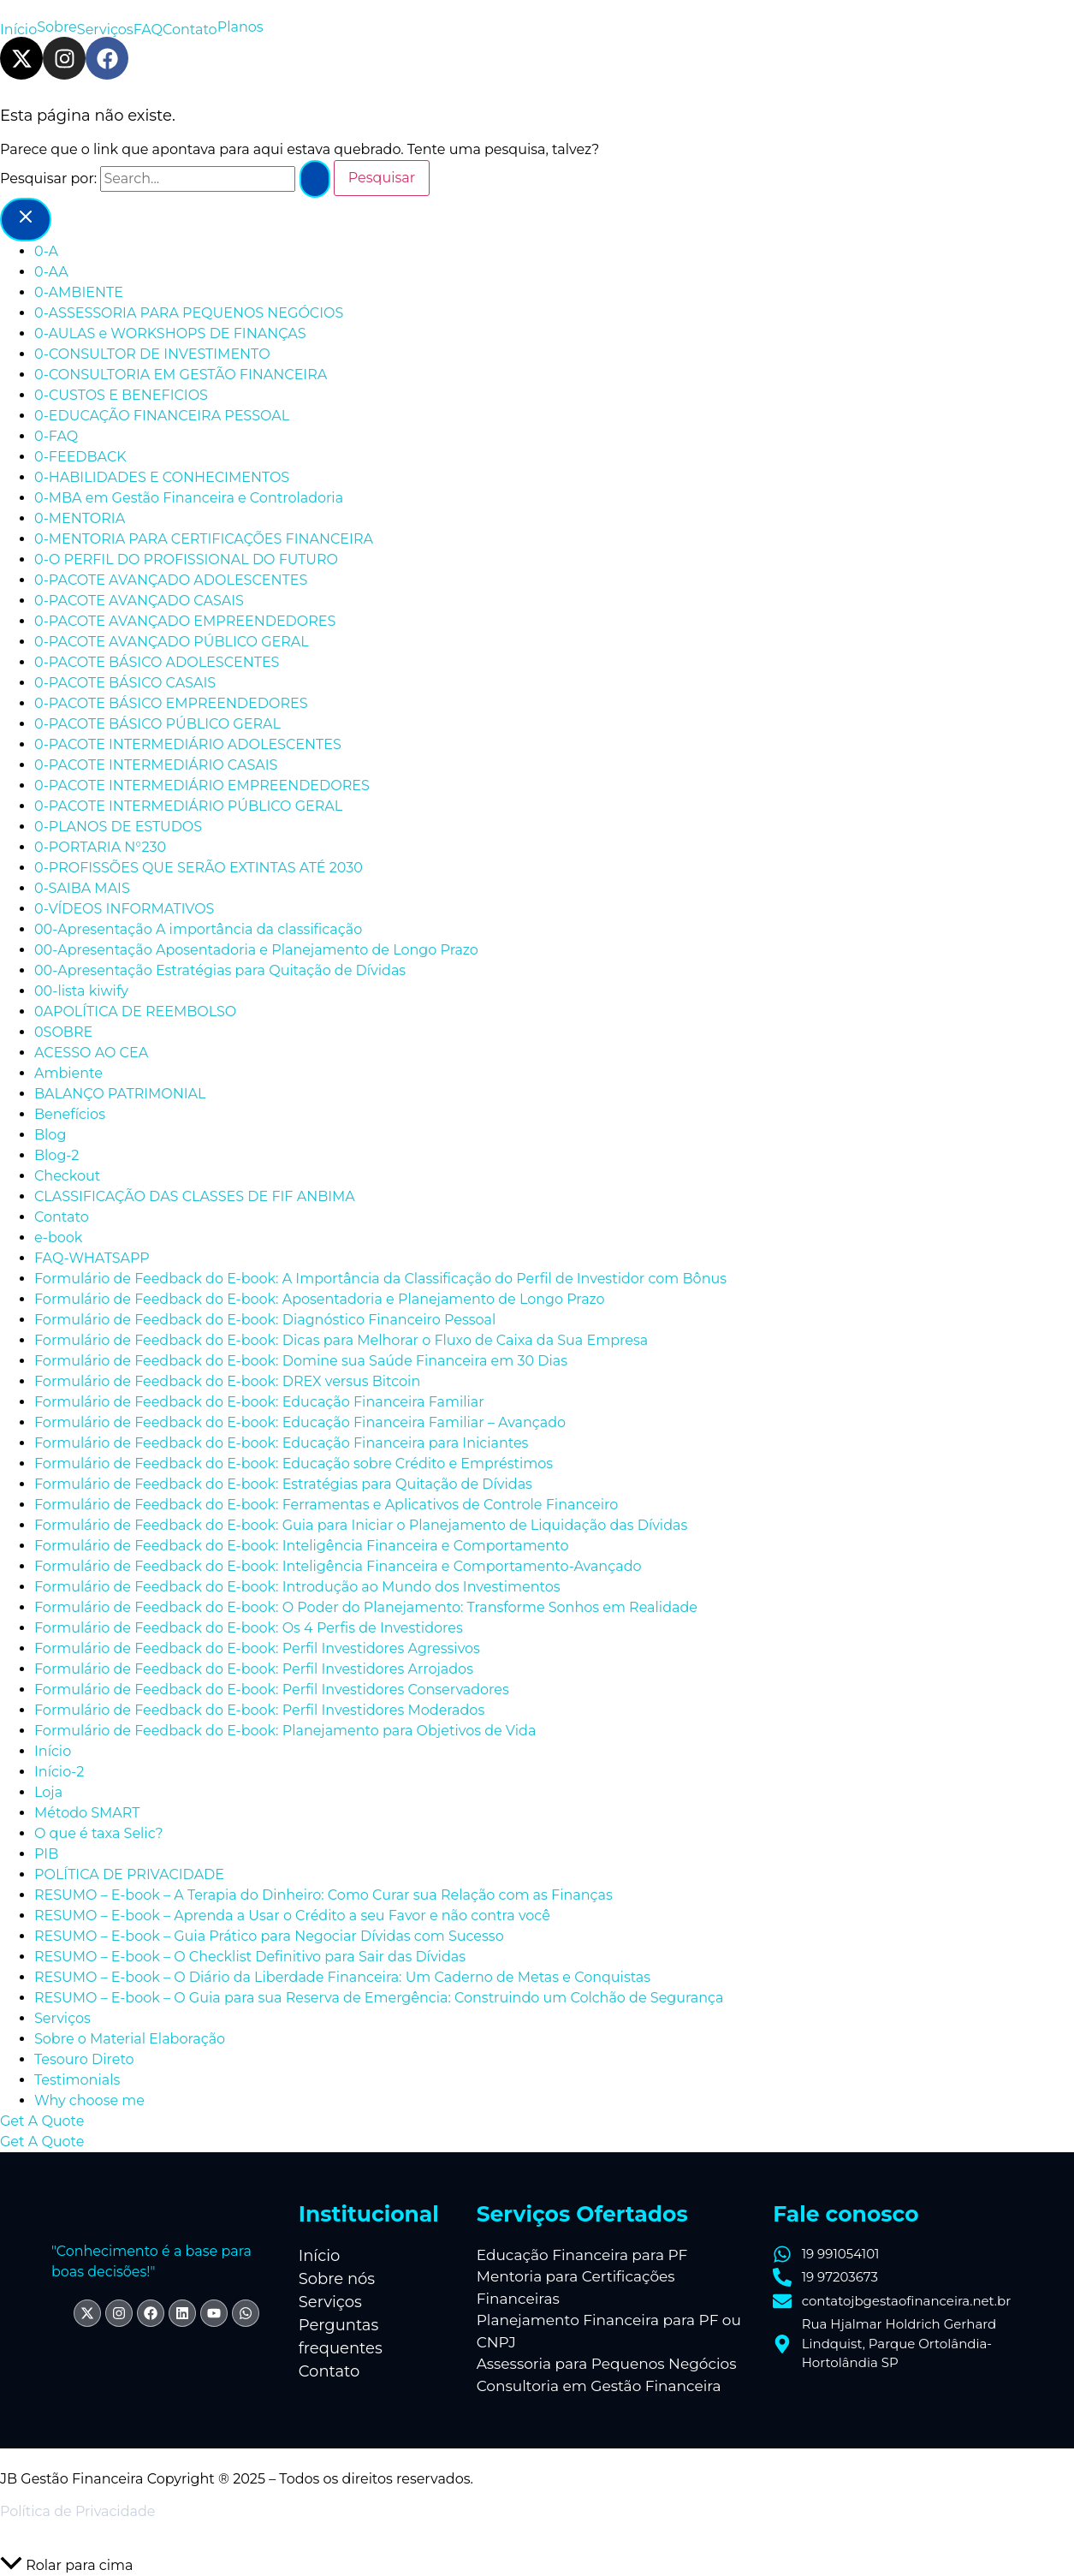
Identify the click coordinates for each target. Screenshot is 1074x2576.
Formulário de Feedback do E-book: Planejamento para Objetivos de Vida (285, 1730)
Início (18, 30)
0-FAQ (56, 436)
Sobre (57, 27)
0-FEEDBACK (80, 457)
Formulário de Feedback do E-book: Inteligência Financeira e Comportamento (301, 1546)
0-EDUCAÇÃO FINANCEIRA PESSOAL (161, 416)
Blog (50, 1135)
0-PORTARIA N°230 (100, 847)
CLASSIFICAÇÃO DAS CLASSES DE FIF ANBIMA (194, 1196)
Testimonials (77, 2080)
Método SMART (86, 1813)
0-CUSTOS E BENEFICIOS (121, 395)
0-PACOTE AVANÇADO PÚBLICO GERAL (171, 642)
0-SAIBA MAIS (82, 888)
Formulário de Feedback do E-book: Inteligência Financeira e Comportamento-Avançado (338, 1566)
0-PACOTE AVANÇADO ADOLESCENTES (170, 580)
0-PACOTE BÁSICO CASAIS (125, 683)
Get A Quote (42, 2141)
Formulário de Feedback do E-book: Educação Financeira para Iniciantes (281, 1443)
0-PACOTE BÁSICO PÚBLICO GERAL (157, 724)
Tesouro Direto (84, 2059)
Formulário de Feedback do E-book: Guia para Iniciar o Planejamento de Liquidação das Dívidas (360, 1525)
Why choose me (89, 2100)
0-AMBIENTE (78, 292)
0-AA (51, 272)
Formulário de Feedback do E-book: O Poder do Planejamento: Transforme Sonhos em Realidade (365, 1607)
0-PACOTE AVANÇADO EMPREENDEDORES (184, 621)
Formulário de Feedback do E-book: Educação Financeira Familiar (259, 1402)
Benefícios (69, 1114)
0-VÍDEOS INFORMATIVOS (124, 909)
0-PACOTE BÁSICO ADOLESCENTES (156, 662)
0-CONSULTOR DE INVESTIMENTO (152, 354)
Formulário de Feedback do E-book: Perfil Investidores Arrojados (253, 1669)
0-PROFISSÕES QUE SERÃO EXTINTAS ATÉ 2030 (198, 868)
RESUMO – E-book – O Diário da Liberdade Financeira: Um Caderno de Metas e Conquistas (342, 1977)
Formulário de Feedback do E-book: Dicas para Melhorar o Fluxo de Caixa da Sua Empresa (341, 1340)
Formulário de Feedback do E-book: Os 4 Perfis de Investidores (248, 1628)
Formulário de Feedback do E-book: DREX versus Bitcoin (227, 1381)
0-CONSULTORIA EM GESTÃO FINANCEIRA (180, 374)
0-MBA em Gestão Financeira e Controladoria (188, 498)
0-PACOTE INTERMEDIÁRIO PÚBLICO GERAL (188, 806)
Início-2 (59, 1772)
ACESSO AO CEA (91, 1052)
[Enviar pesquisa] (315, 179)
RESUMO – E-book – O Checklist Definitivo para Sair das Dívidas (250, 1956)
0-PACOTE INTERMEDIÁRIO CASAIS (155, 765)
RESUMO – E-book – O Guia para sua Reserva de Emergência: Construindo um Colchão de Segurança (378, 1998)
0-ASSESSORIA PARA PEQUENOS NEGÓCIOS (188, 313)
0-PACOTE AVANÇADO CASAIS (139, 600)
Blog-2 (56, 1155)
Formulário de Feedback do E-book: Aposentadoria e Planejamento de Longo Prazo (319, 1299)
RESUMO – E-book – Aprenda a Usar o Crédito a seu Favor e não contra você (292, 1915)
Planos (240, 27)
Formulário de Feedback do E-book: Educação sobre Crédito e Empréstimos (293, 1463)
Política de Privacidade (77, 2511)
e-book (58, 1237)
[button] (537, 2121)
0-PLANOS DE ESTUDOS (118, 826)
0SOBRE (63, 1032)
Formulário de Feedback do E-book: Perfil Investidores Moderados (259, 1710)
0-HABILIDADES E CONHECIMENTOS (161, 477)
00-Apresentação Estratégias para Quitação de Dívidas (220, 970)
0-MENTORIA (79, 518)
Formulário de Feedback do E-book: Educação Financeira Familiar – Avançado (300, 1422)
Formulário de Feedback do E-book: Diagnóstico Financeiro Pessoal (264, 1320)
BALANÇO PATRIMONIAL (119, 1094)
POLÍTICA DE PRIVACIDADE (131, 1874)
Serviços (105, 30)
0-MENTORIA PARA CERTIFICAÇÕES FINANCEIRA (203, 539)
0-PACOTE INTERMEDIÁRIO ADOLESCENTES (187, 744)
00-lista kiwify (81, 991)
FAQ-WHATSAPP (92, 1258)
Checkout (67, 1176)
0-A (46, 251)
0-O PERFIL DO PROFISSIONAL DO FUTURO (186, 559)
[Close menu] (25, 219)
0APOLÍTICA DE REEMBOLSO (135, 1011)
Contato (190, 30)
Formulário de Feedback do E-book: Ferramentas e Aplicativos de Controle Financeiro (326, 1504)
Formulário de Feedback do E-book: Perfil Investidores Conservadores (271, 1689)
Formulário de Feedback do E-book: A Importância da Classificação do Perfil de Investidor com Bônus (380, 1278)
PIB (46, 1854)
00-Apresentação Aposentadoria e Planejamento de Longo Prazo (256, 950)
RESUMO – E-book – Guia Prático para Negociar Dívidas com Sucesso (269, 1936)
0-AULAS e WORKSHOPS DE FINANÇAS (170, 333)
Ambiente (68, 1073)
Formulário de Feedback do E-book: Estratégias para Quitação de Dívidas (283, 1484)
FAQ (148, 30)
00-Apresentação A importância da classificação (198, 929)
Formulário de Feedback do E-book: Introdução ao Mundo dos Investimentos (297, 1587)
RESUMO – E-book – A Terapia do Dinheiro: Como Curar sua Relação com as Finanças (323, 1895)
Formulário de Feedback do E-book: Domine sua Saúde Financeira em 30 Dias (300, 1361)
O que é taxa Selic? (98, 1833)
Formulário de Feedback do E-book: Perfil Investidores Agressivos (257, 1648)
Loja (48, 1792)
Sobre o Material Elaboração (129, 2039)
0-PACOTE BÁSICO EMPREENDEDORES (171, 703)
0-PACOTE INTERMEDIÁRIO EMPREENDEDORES (202, 785)
